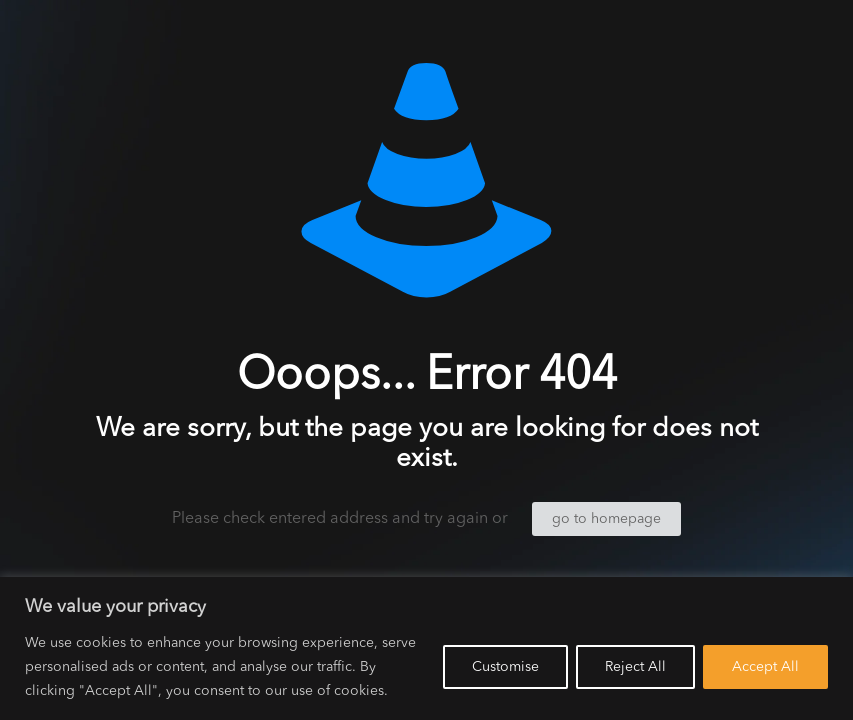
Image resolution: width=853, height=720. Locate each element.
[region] (426, 648)
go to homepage (606, 519)
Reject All (635, 667)
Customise (505, 667)
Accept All (765, 667)
